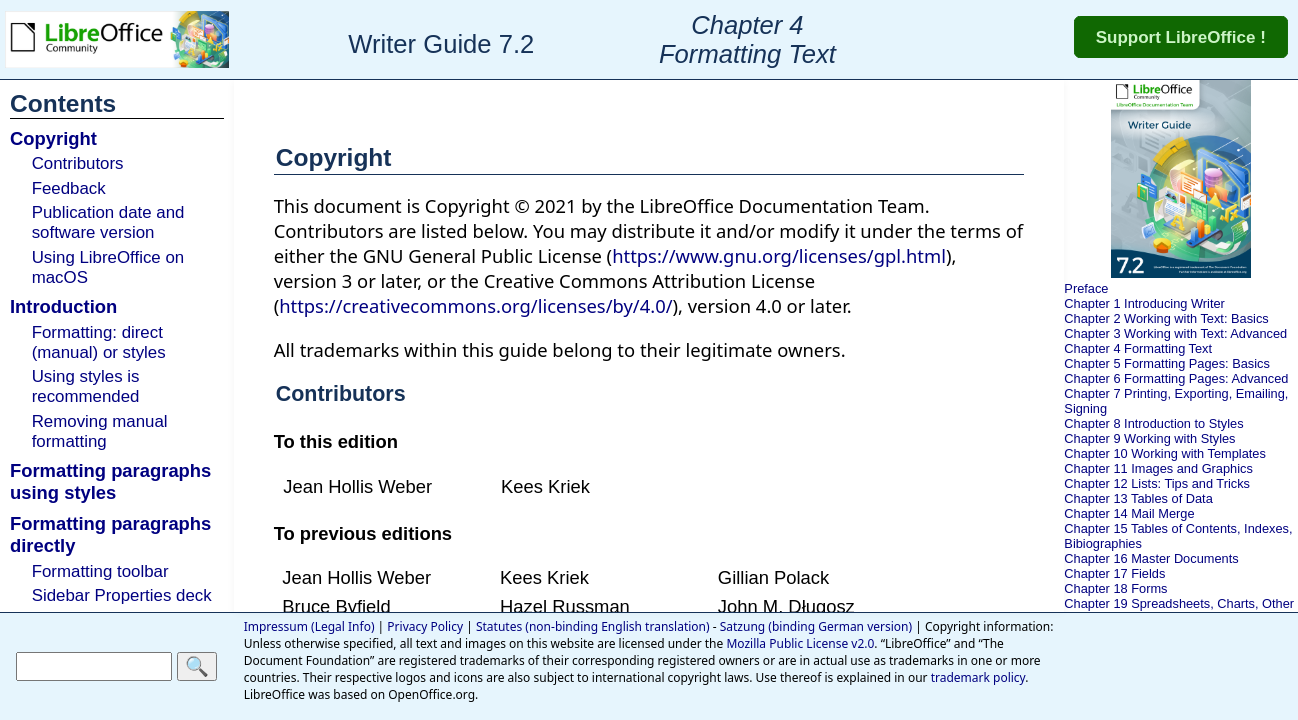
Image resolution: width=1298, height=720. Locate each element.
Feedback (69, 188)
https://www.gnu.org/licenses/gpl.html (779, 255)
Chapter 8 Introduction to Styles (1153, 423)
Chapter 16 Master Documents (1151, 558)
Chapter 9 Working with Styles (1149, 438)
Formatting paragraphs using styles (110, 481)
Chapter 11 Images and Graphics (1158, 468)
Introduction (63, 306)
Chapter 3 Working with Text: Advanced (1175, 333)
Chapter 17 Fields (1114, 573)
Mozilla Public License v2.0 (800, 643)
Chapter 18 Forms (1115, 588)
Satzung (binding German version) (816, 626)
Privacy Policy (425, 626)
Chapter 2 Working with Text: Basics (1166, 318)
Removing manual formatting (100, 431)
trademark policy (978, 677)
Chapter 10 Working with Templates (1165, 453)
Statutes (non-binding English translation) (593, 626)
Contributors (78, 163)
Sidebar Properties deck (122, 595)
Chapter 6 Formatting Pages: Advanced (1176, 378)
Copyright (53, 138)
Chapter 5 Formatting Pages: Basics (1167, 363)
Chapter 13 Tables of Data (1138, 498)
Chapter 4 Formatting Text (1138, 348)
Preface (1086, 288)
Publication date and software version (108, 222)
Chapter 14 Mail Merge (1129, 513)
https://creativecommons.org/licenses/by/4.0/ (475, 305)
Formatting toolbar (100, 571)
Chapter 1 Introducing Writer (1144, 303)
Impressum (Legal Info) (309, 626)
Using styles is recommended (86, 386)
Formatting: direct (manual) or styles (99, 342)
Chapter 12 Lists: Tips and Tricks (1157, 483)
